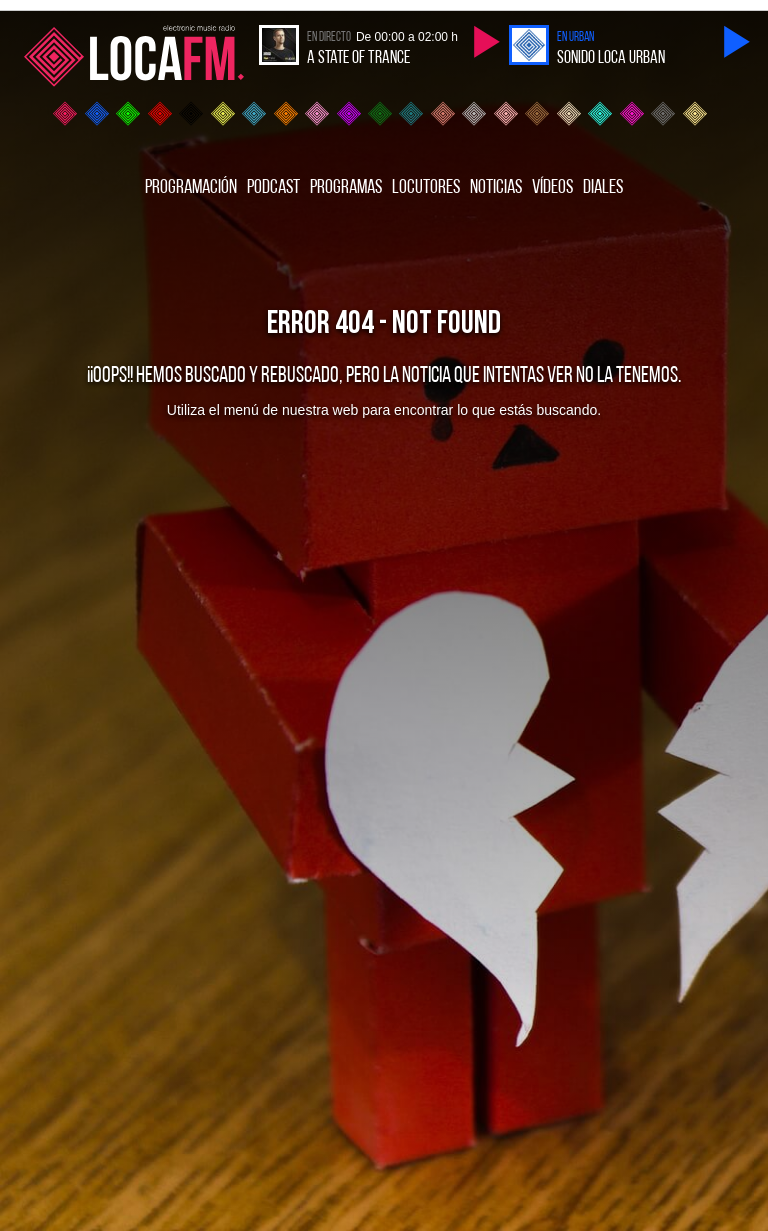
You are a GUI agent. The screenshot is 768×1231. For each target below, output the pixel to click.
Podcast (273, 188)
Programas (346, 188)
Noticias (496, 188)
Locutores (426, 188)
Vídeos (552, 188)
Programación (191, 188)
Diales (603, 188)
